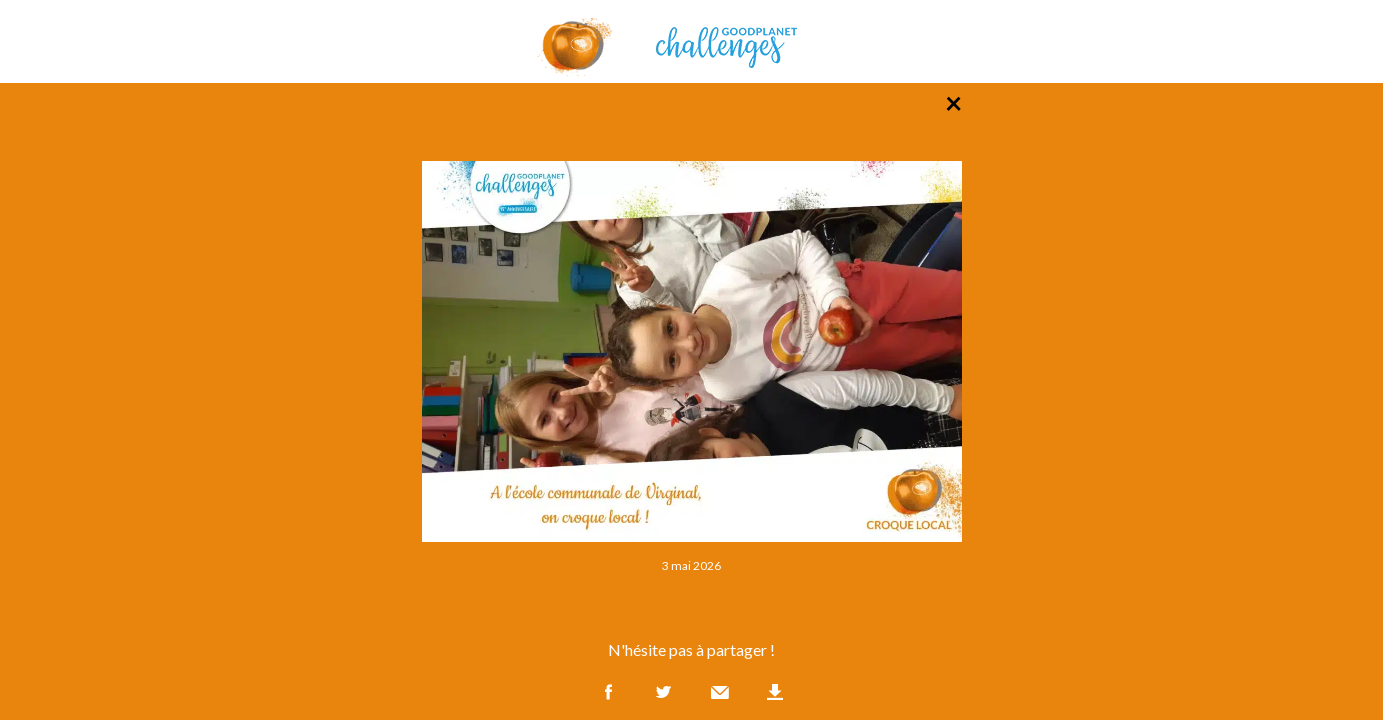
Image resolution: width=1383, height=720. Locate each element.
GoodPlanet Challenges (692, 41)
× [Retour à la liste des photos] (953, 102)
